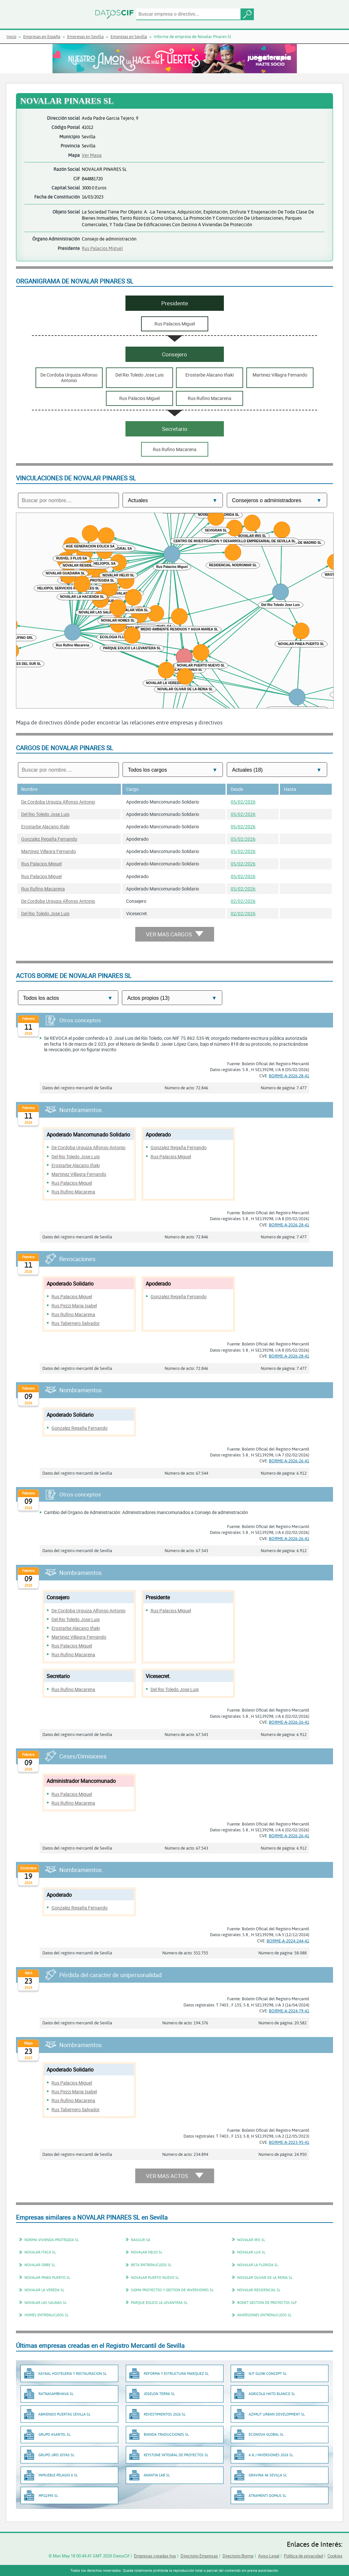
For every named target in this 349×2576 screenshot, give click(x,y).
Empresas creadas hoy (155, 2556)
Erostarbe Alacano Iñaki (45, 826)
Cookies (334, 2556)
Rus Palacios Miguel (102, 248)
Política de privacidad (303, 2556)
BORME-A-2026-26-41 (289, 1460)
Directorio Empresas (199, 2556)
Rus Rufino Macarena (43, 889)
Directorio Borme (238, 2556)
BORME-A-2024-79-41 (289, 2010)
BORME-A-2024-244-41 (288, 1940)
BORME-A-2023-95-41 (289, 2142)
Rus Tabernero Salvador (75, 1323)
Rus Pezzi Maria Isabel (74, 1305)
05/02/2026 (243, 802)
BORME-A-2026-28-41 (289, 1075)
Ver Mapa (92, 155)
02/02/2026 (243, 901)
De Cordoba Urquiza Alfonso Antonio (58, 802)
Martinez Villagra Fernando (48, 851)
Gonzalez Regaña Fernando (49, 839)
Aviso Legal (268, 2556)
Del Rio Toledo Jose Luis (45, 814)
